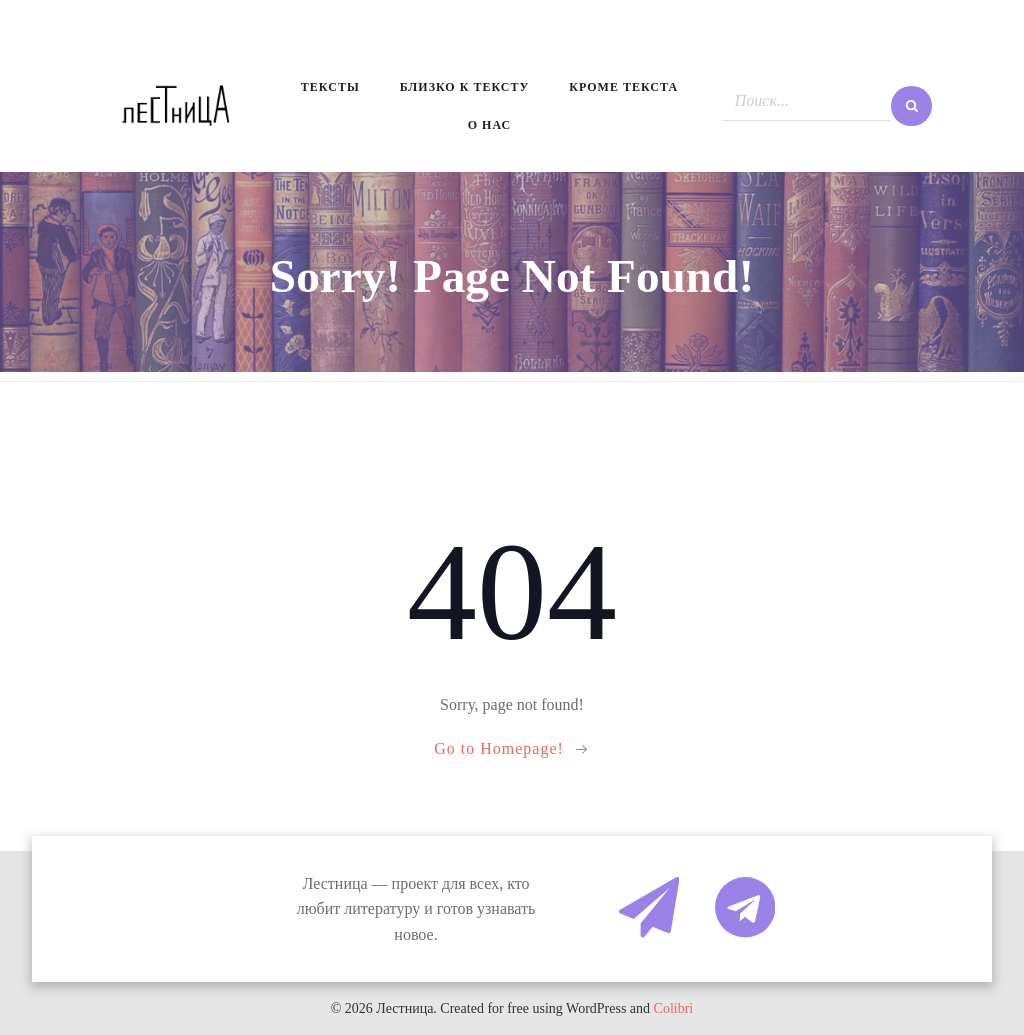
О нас (489, 125)
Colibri (674, 1008)
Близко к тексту (465, 87)
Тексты (330, 87)
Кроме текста (623, 87)
